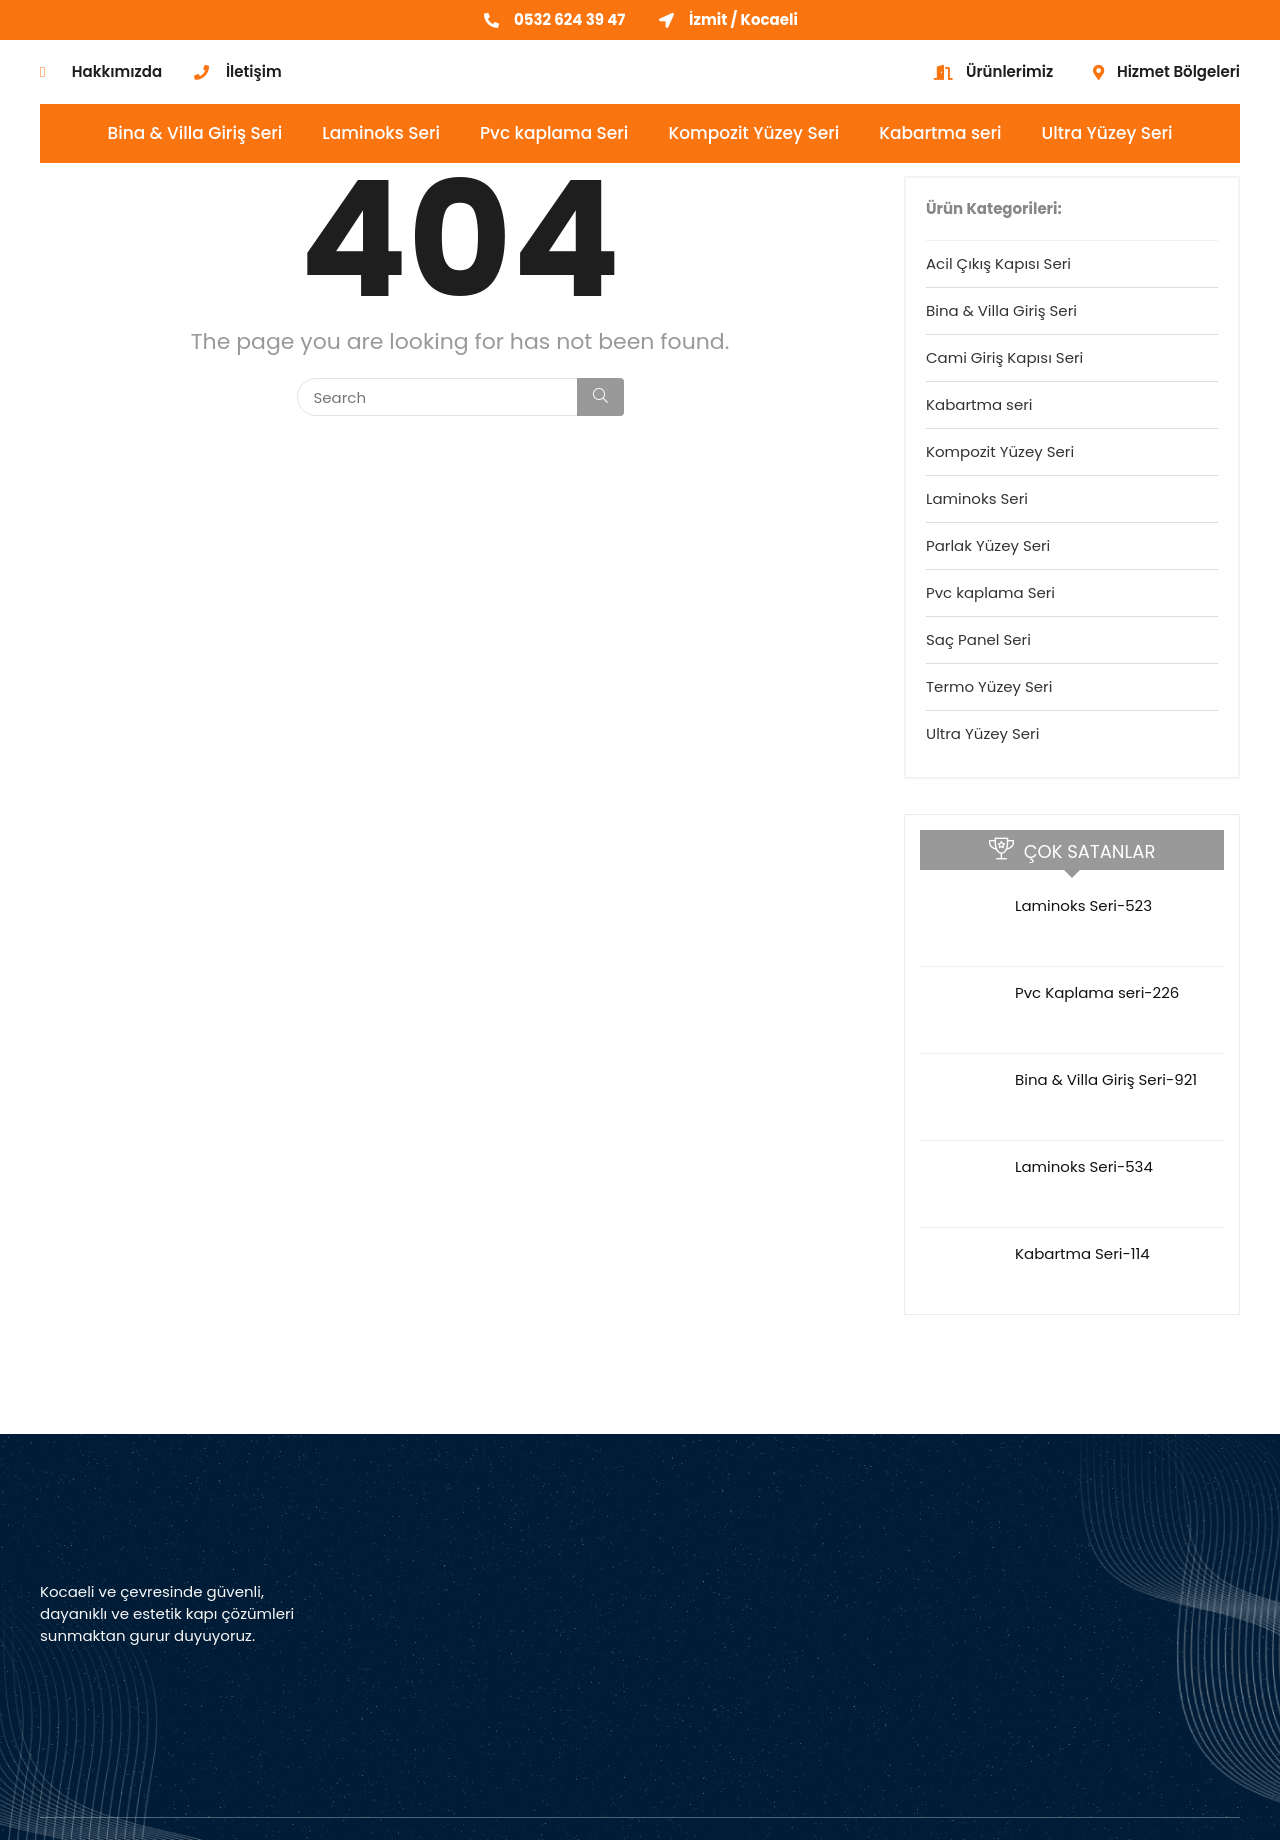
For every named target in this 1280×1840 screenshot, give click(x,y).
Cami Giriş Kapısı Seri (1004, 357)
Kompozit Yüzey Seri (753, 133)
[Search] (600, 397)
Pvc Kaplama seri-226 (1097, 992)
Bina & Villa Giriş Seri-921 (1106, 1079)
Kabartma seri (940, 133)
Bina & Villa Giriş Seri (195, 133)
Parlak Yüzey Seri (988, 545)
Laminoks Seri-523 (1083, 905)
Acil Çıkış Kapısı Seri (998, 263)
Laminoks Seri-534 (1084, 1166)
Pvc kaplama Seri (554, 133)
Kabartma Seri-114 (1082, 1253)
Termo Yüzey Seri (989, 686)
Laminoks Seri (381, 133)
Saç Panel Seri (978, 639)
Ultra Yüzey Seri (1107, 133)
